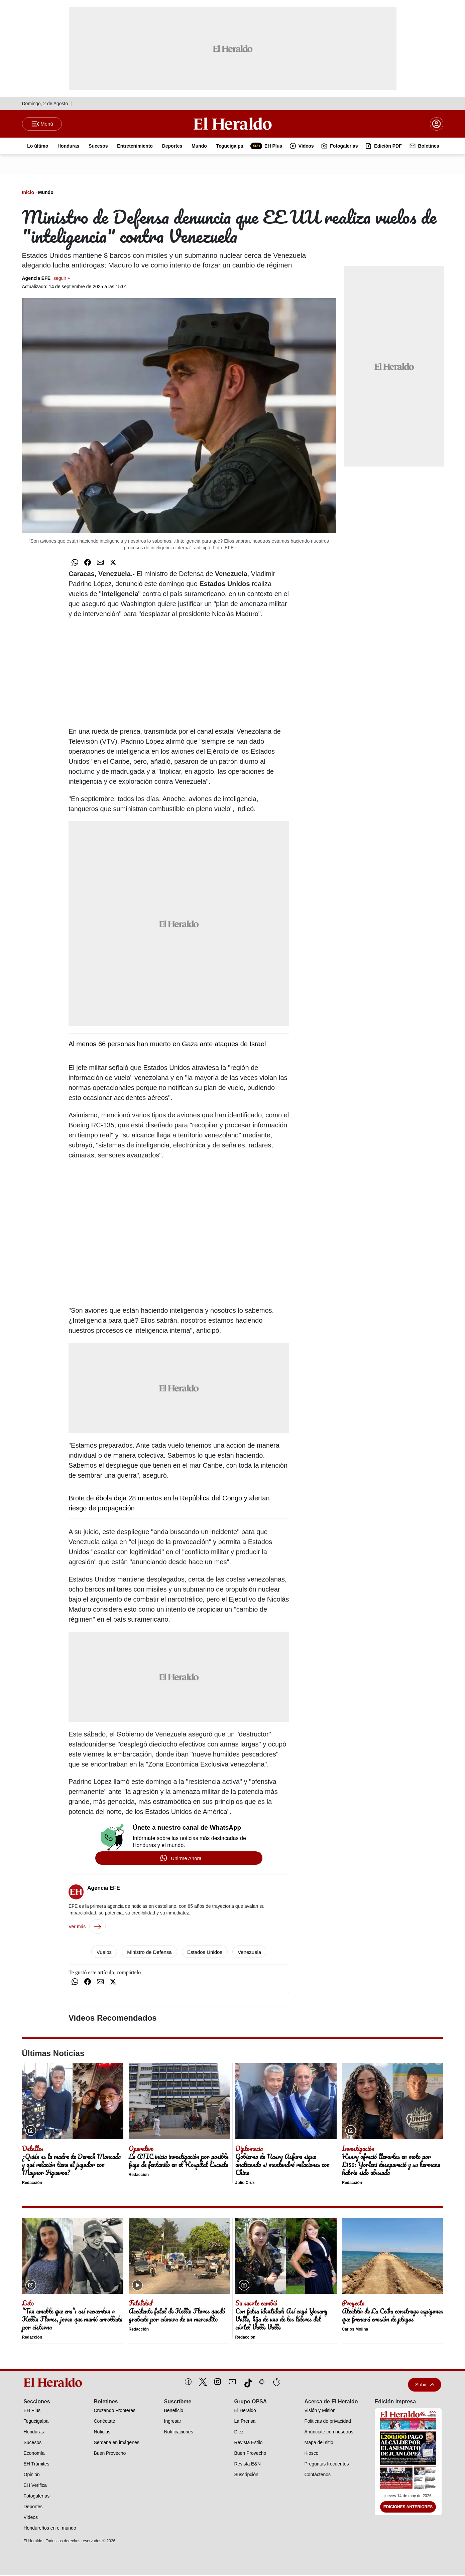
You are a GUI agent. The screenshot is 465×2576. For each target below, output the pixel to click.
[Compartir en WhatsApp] (75, 563)
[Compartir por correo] (100, 563)
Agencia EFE (46, 279)
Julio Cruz (245, 2183)
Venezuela (249, 1953)
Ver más (87, 1927)
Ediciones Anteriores (408, 2508)
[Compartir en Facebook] (87, 563)
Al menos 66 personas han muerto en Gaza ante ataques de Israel (167, 1045)
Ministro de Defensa (149, 1953)
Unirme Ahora (186, 1859)
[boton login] (436, 124)
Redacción (32, 2183)
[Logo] (232, 124)
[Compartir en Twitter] (113, 563)
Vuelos (104, 1953)
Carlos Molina (355, 2330)
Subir (425, 2385)
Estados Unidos (204, 1953)
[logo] (55, 2383)
